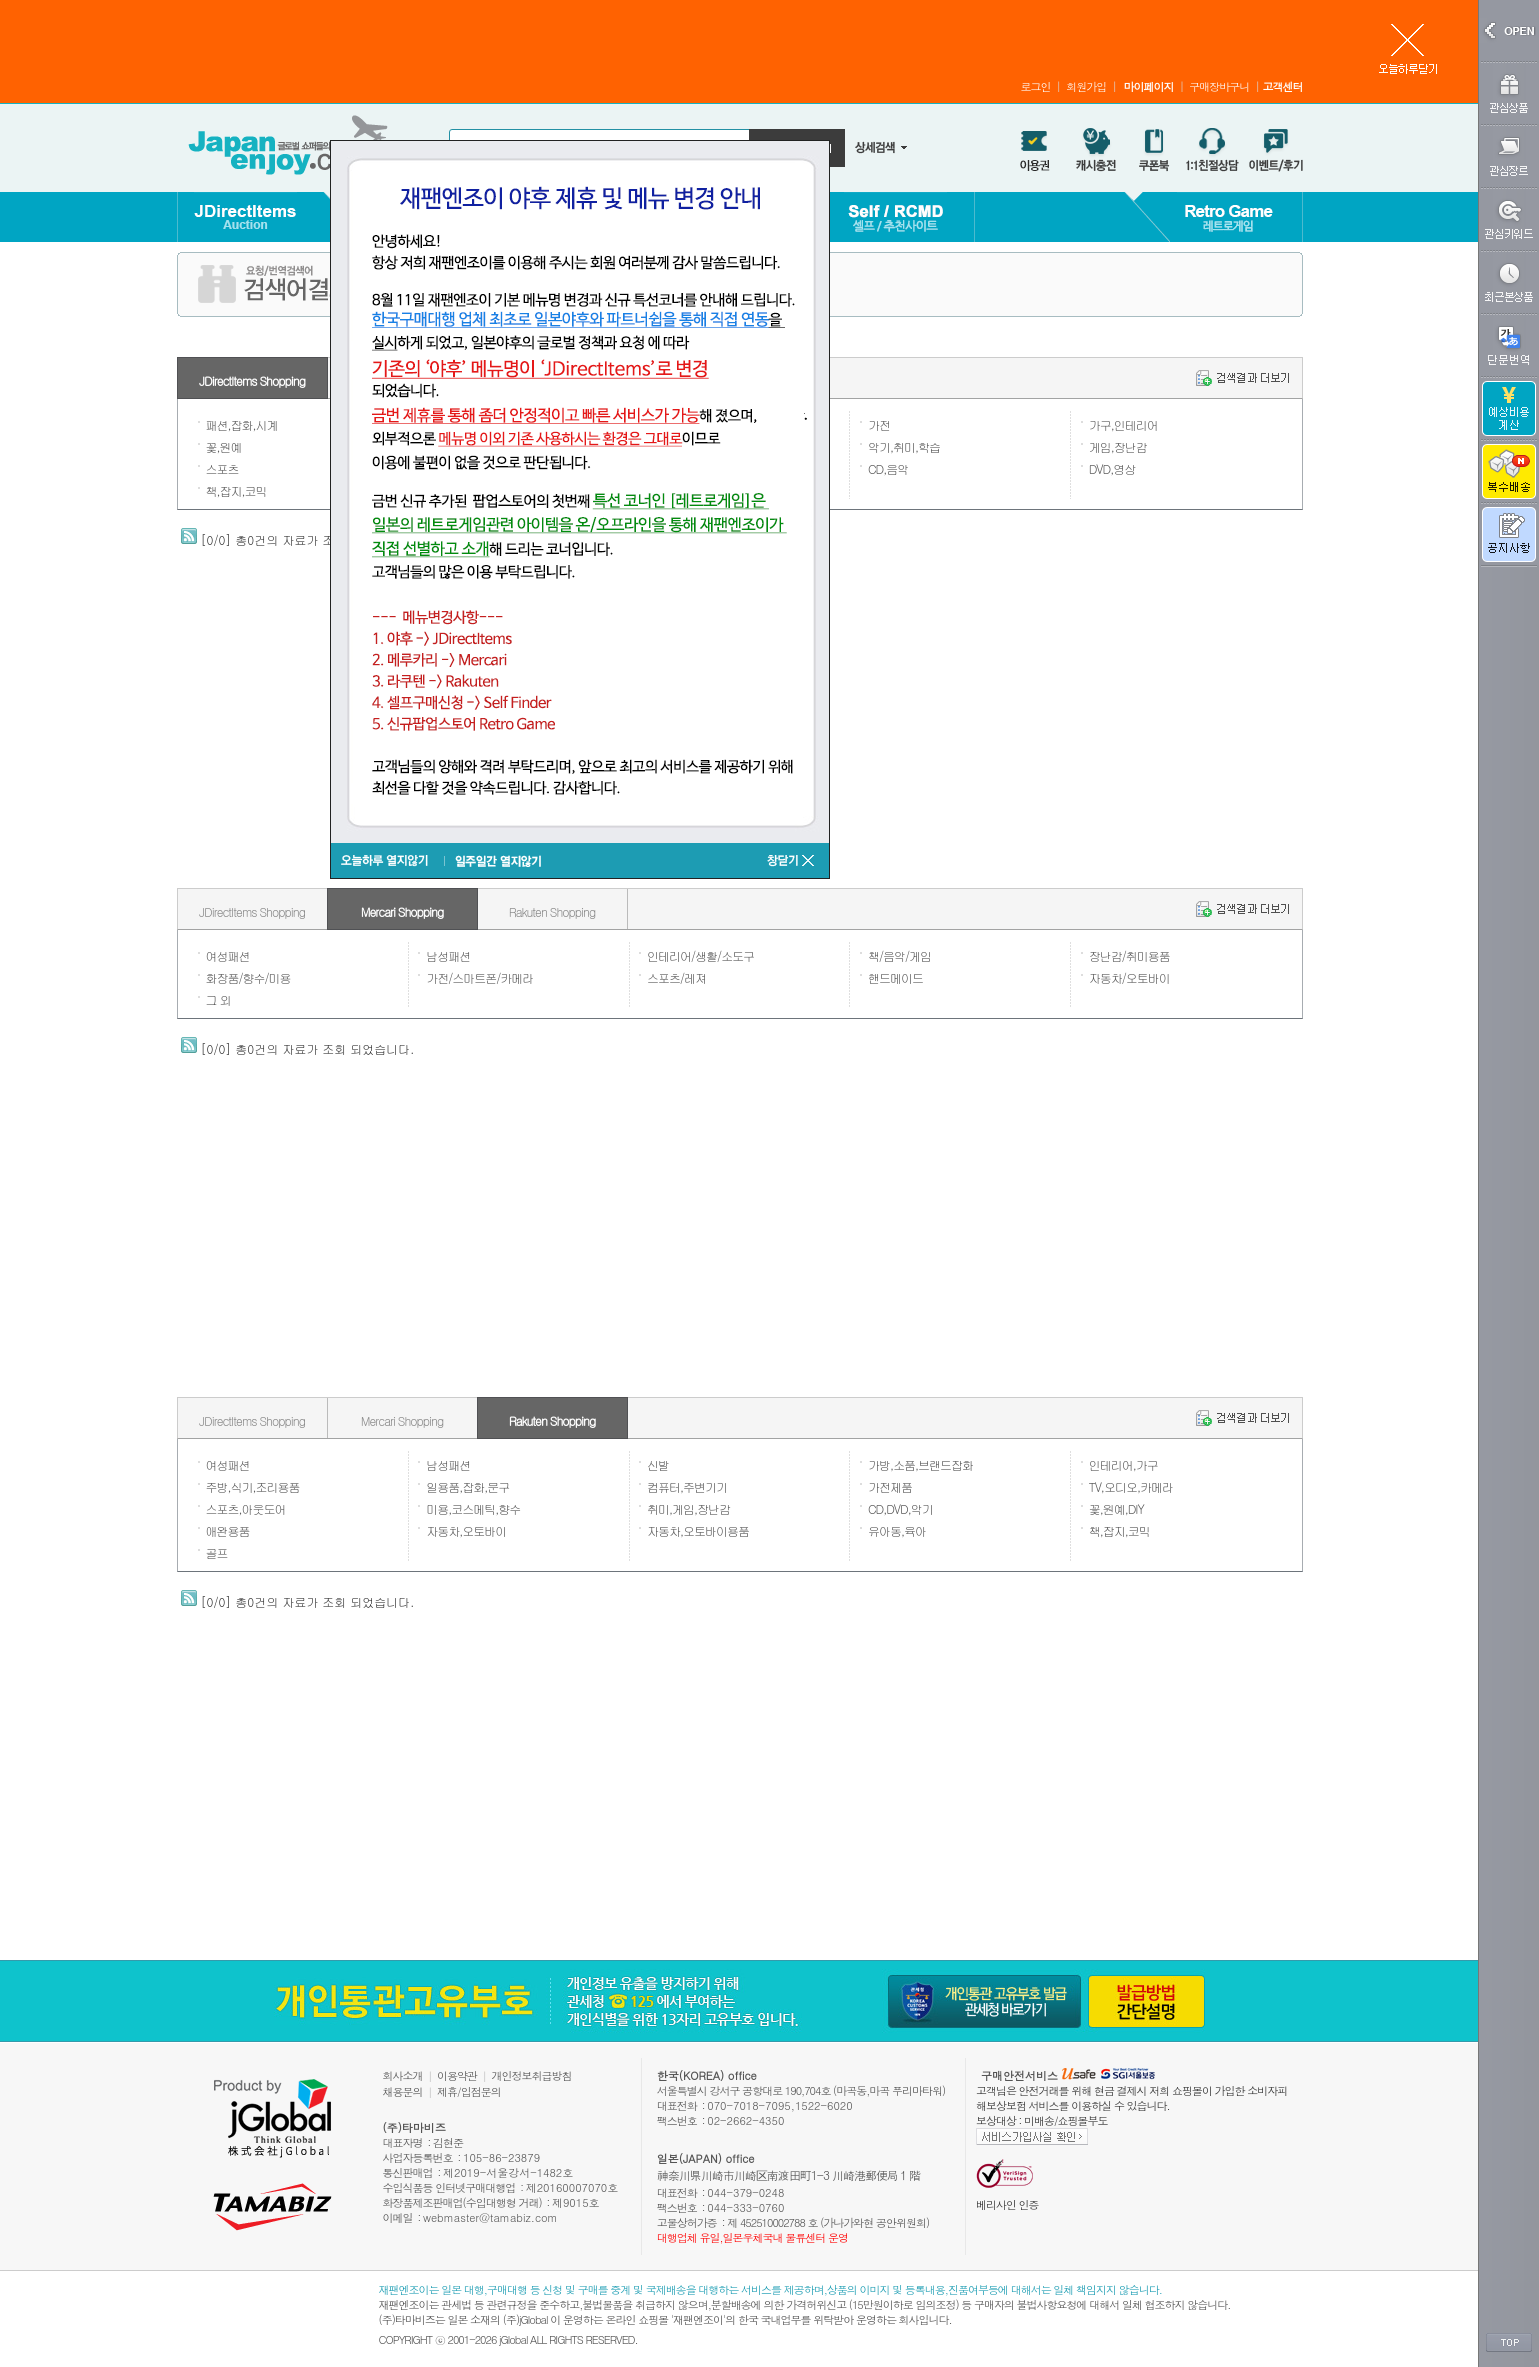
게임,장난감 (1118, 446)
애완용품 (228, 1530)
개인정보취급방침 (532, 2075)
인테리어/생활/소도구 (700, 955)
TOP (1509, 2343)
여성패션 (228, 955)
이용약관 (457, 2075)
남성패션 (448, 955)
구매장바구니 (1219, 86)
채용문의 (403, 2091)
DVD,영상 (1112, 468)
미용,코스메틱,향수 (473, 1508)
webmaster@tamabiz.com (490, 2217)
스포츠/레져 (676, 977)
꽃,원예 (224, 446)
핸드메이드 (895, 977)
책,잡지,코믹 (236, 490)
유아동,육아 (897, 1530)
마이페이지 (1148, 86)
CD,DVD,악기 (900, 1508)
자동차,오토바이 (466, 1530)
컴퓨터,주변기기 (687, 1486)
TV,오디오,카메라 (1131, 1486)
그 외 (218, 999)
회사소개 (403, 2075)
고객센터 (1283, 86)
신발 (658, 1464)
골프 (217, 1552)
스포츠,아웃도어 (246, 1508)
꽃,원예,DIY (1116, 1508)
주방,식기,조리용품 (253, 1486)
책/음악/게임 (899, 955)
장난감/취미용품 (1129, 955)
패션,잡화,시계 (242, 424)
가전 (879, 424)
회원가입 (1086, 86)
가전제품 (890, 1486)
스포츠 (222, 468)
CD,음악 (888, 468)
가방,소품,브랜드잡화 (920, 1464)
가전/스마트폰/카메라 (479, 977)
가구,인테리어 (1123, 424)
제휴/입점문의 (469, 2091)
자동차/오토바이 (1129, 977)
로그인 (1035, 86)
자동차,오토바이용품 (698, 1530)
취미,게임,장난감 (688, 1508)
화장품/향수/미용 (248, 977)
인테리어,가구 (1123, 1464)
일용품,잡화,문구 (467, 1486)
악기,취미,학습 (904, 446)
